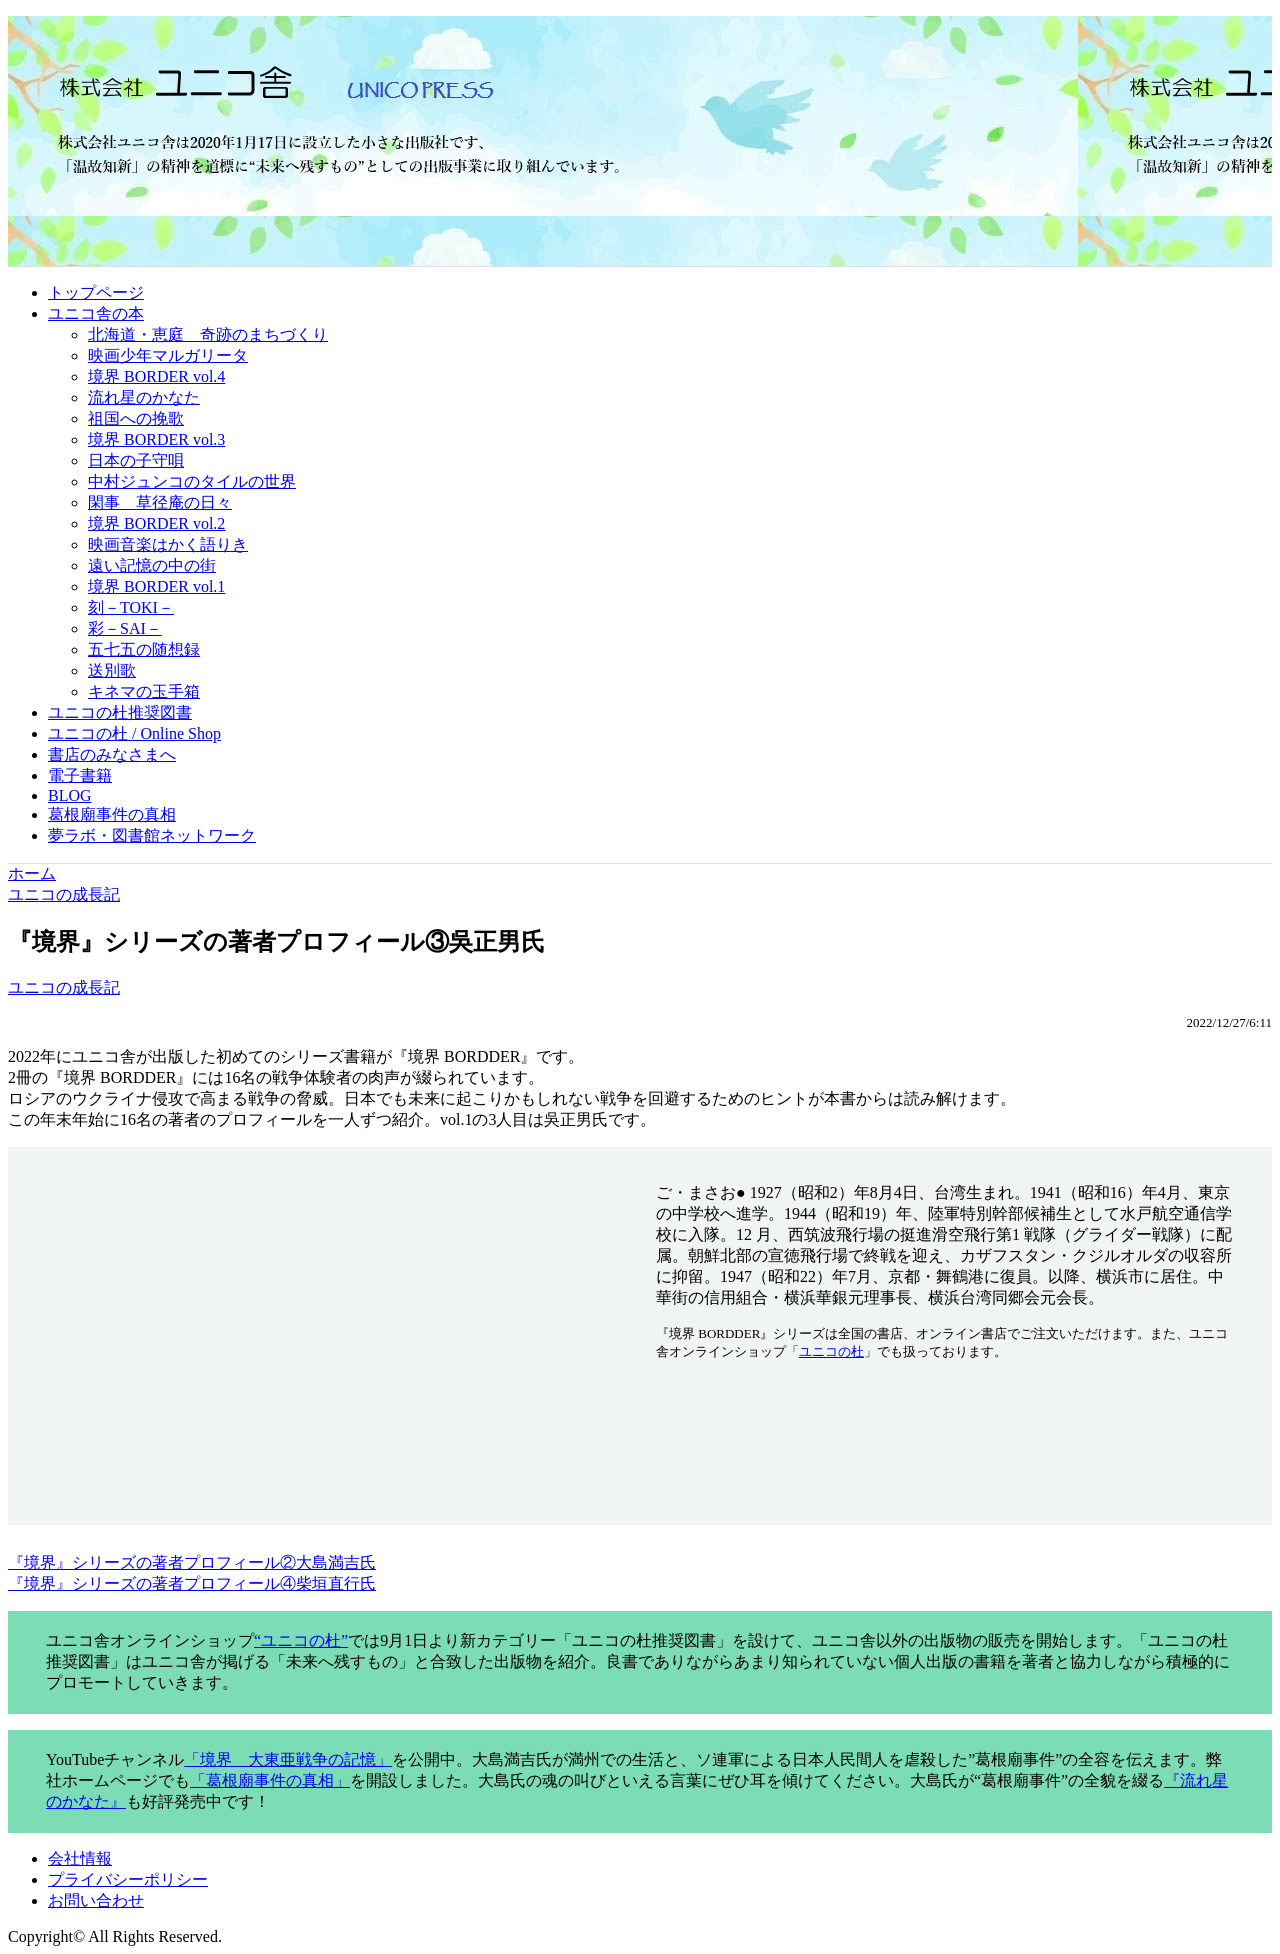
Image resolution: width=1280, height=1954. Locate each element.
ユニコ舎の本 (96, 313)
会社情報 (80, 1858)
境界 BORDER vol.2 (156, 523)
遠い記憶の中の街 (152, 565)
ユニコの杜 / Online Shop (134, 733)
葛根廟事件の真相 (112, 814)
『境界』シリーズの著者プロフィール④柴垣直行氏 (192, 1583)
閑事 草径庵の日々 (160, 502)
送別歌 (112, 670)
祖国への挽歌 (136, 418)
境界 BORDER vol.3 (156, 439)
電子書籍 (80, 775)
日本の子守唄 (136, 460)
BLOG (70, 795)
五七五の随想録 (144, 649)
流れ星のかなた (144, 397)
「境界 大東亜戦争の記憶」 (288, 1759)
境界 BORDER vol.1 (156, 586)
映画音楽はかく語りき (168, 544)
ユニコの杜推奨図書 (120, 712)
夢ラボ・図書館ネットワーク (152, 835)
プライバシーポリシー (128, 1879)
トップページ (96, 292)
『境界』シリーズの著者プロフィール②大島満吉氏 (192, 1562)
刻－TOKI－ (131, 607)
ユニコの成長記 (64, 987)
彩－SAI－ (125, 628)
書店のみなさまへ (112, 754)
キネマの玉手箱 (144, 691)
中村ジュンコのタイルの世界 (192, 481)
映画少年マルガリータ (168, 355)
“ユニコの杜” (301, 1640)
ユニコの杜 (831, 1351)
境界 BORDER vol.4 (156, 376)
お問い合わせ (96, 1900)
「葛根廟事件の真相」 (270, 1780)
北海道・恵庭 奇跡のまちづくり (208, 334)
